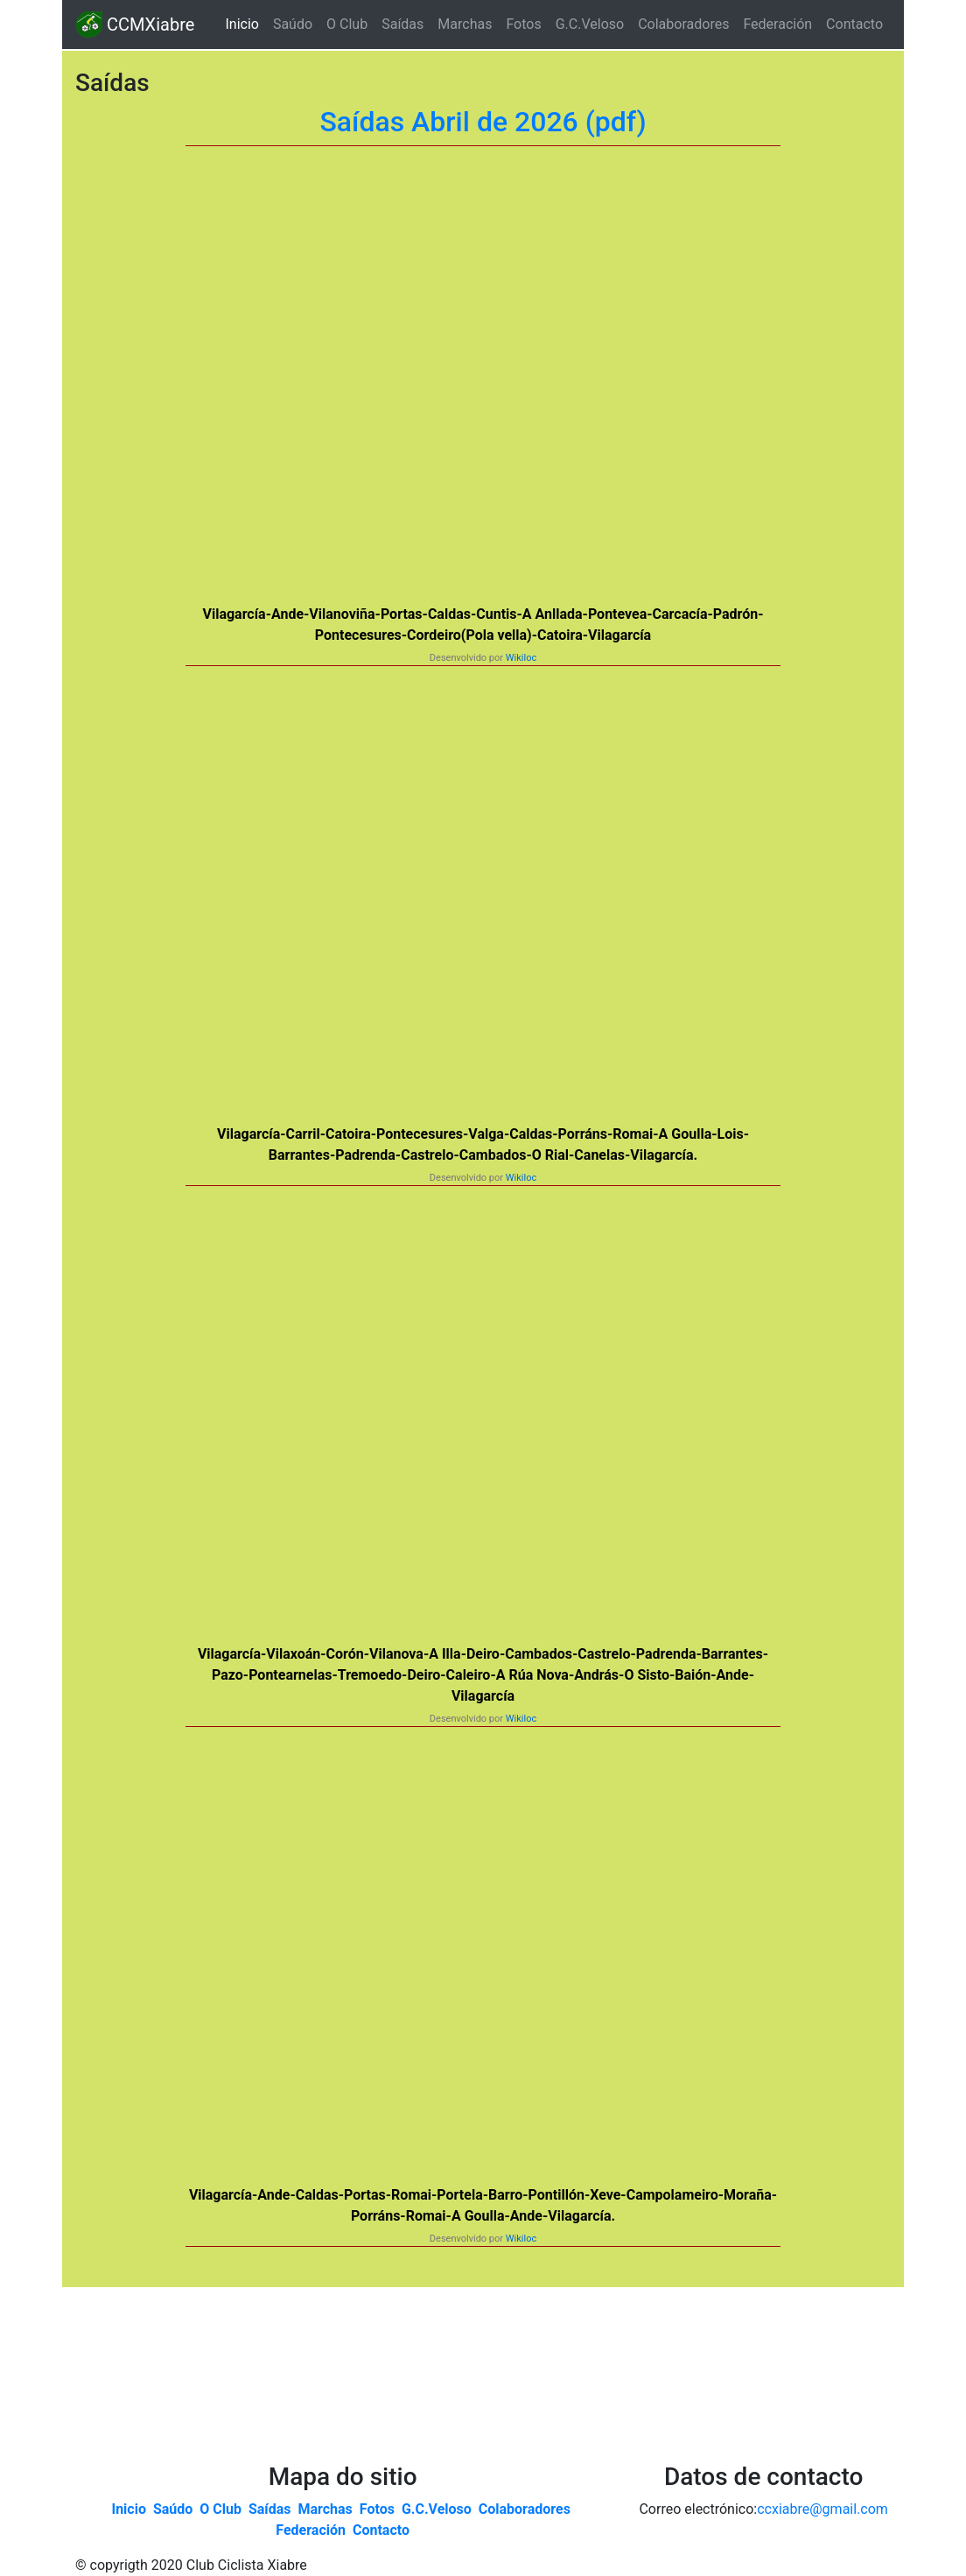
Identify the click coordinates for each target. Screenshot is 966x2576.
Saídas (403, 24)
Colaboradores (683, 24)
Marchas (465, 24)
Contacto (854, 24)
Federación (777, 24)
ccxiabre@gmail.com (822, 2509)
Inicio (245, 23)
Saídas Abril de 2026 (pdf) (482, 121)
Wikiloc (521, 657)
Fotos (523, 24)
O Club (347, 24)
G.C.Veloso (590, 24)
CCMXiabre (135, 24)
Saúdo (292, 24)
